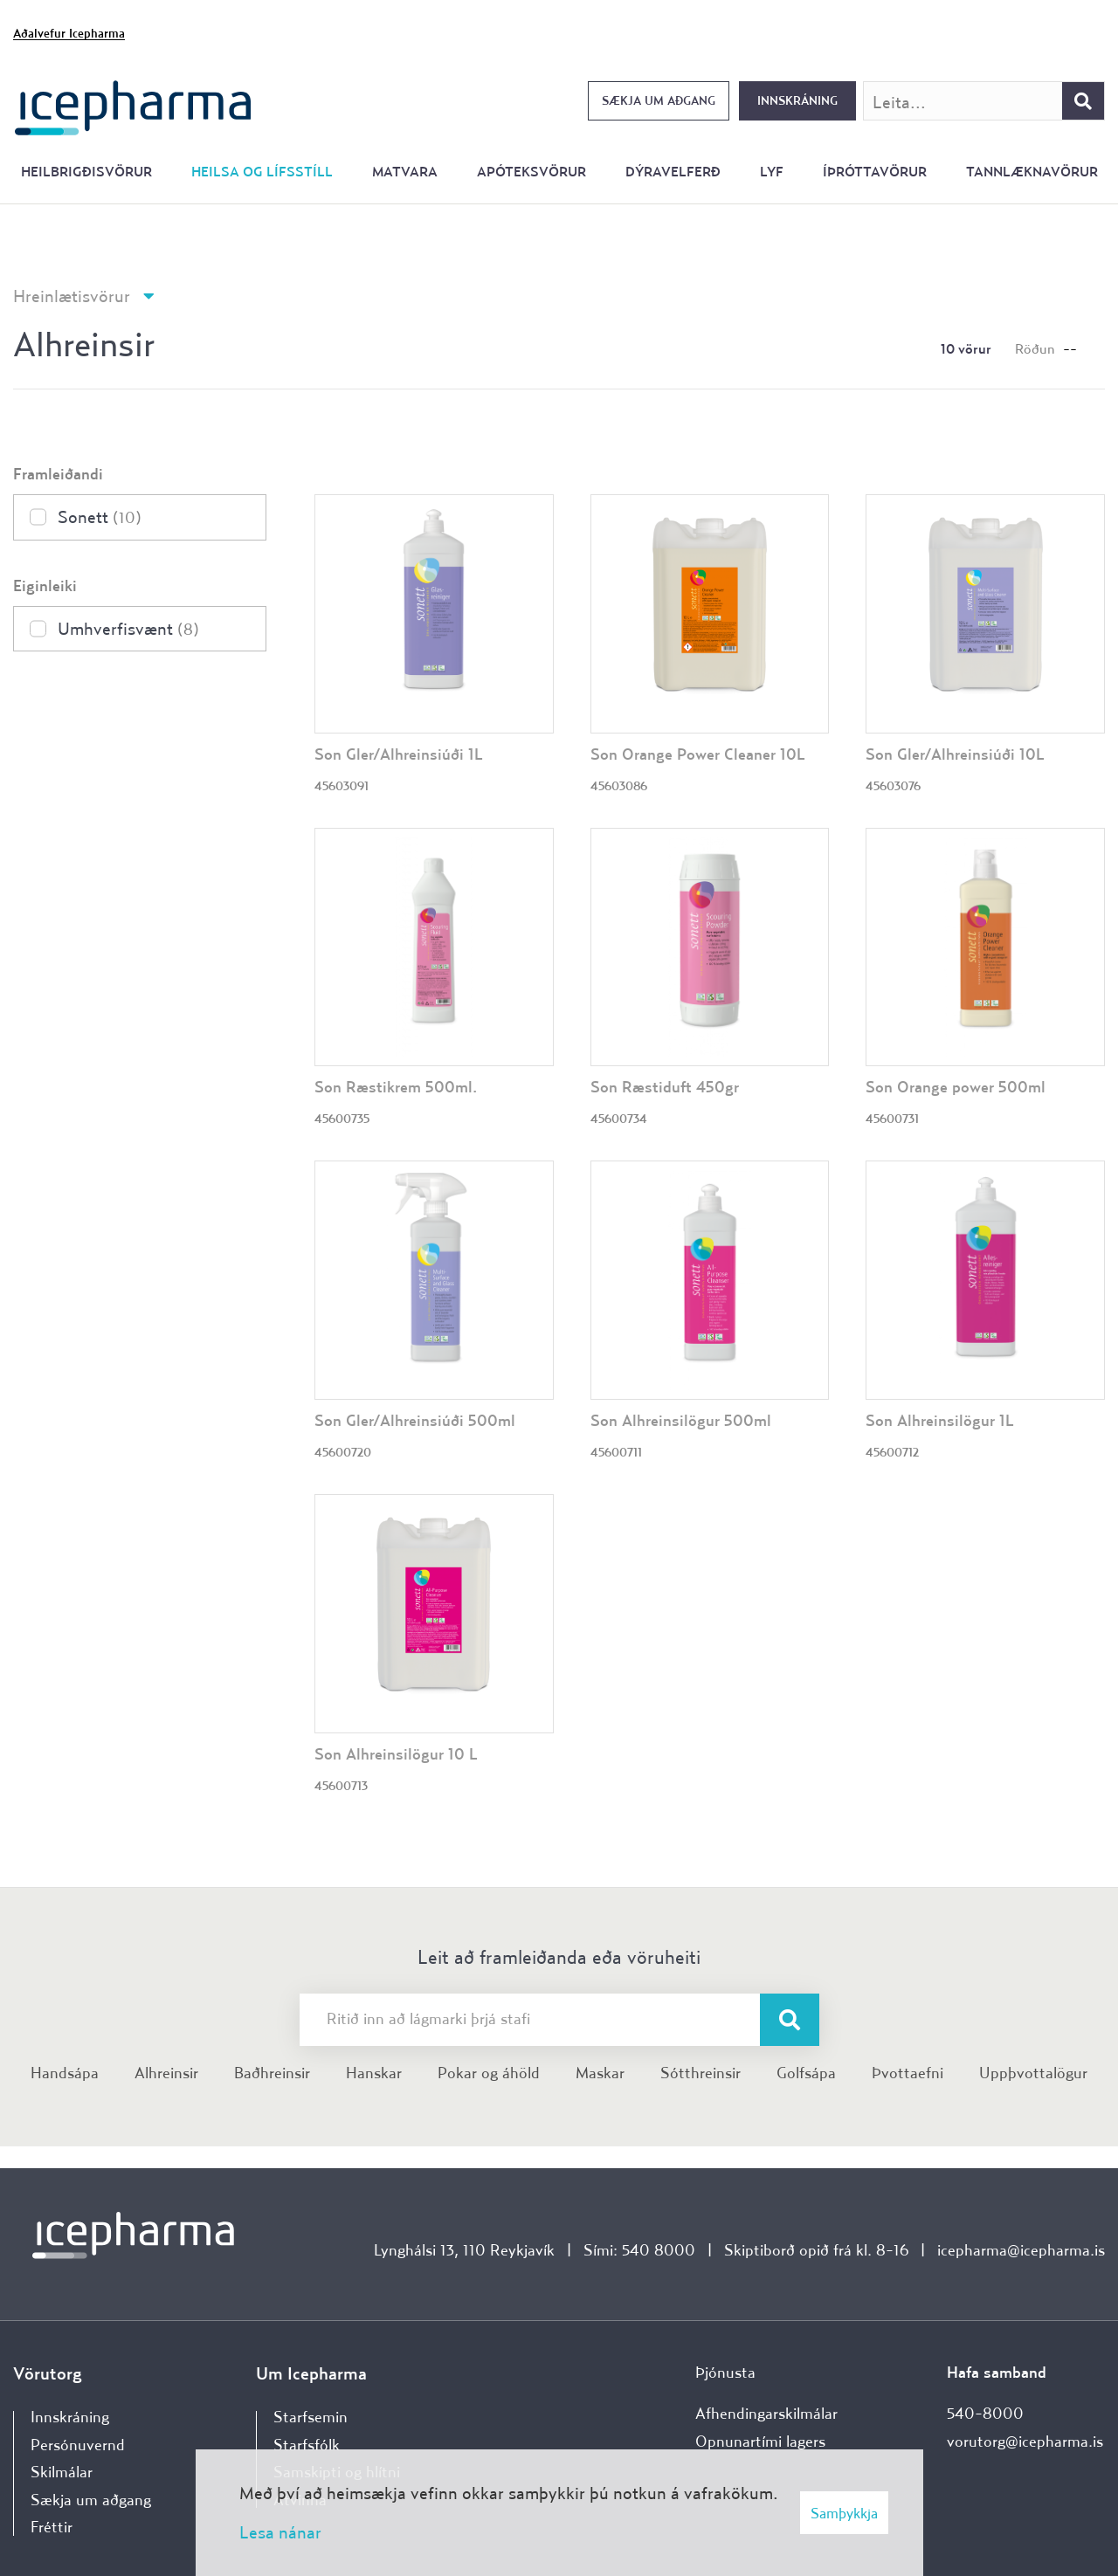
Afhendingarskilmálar (766, 2413)
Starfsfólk (306, 2444)
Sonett (99, 516)
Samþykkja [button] (844, 2512)
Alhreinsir (166, 2072)
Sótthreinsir (700, 2072)
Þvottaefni (907, 2072)
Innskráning (797, 100)
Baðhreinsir (272, 2072)
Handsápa (65, 2072)
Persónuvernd (78, 2444)
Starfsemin (310, 2416)
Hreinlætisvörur (71, 296)
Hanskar (374, 2072)
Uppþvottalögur (1033, 2072)
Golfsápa (806, 2072)
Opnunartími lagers (760, 2441)
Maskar (600, 2072)
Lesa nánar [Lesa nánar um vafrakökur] (280, 2532)
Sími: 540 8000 (639, 2250)
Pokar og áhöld (489, 2072)
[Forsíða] (133, 106)
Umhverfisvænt (128, 628)
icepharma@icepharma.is (1021, 2250)
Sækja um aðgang (658, 100)
